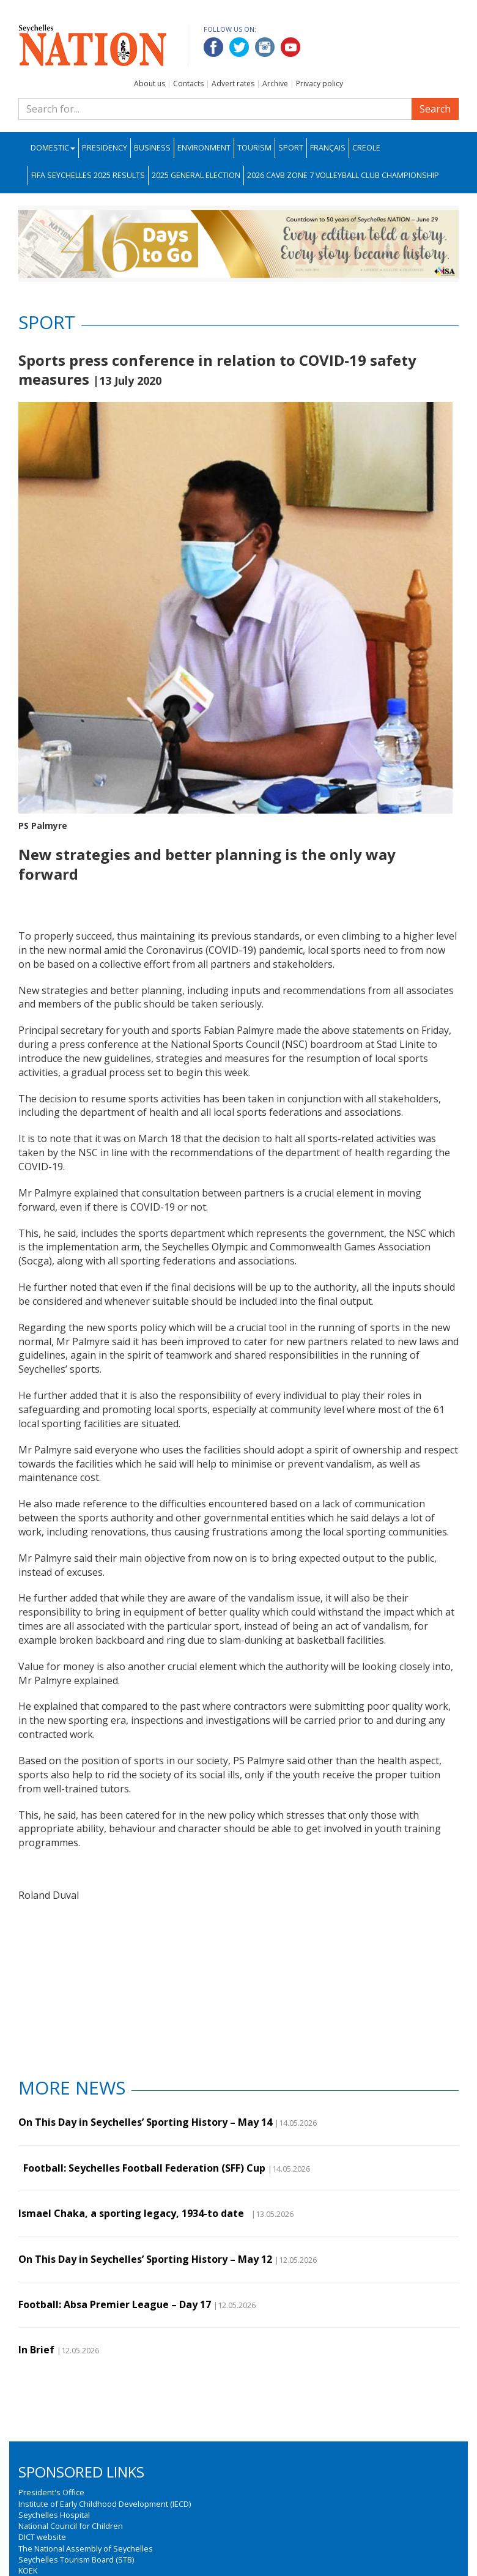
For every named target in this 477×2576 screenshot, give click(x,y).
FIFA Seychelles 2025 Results (88, 175)
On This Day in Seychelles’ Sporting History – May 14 (145, 2122)
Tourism (254, 148)
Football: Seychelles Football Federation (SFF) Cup (141, 2168)
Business (152, 148)
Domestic (53, 148)
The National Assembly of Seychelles (85, 2548)
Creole (366, 148)
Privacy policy (319, 83)
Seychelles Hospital (54, 2514)
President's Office (51, 2492)
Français (328, 148)
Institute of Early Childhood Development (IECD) (104, 2503)
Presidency (104, 148)
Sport (290, 148)
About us (149, 83)
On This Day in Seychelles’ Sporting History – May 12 (145, 2259)
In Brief (36, 2349)
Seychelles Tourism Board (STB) (76, 2559)
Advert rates (233, 83)
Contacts (188, 83)
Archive (275, 83)
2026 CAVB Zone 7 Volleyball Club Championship (343, 175)
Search (435, 109)
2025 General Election (196, 175)
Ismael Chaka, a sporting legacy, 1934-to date (133, 2213)
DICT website (42, 2536)
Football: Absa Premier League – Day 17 (114, 2304)
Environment (204, 148)
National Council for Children (70, 2525)
